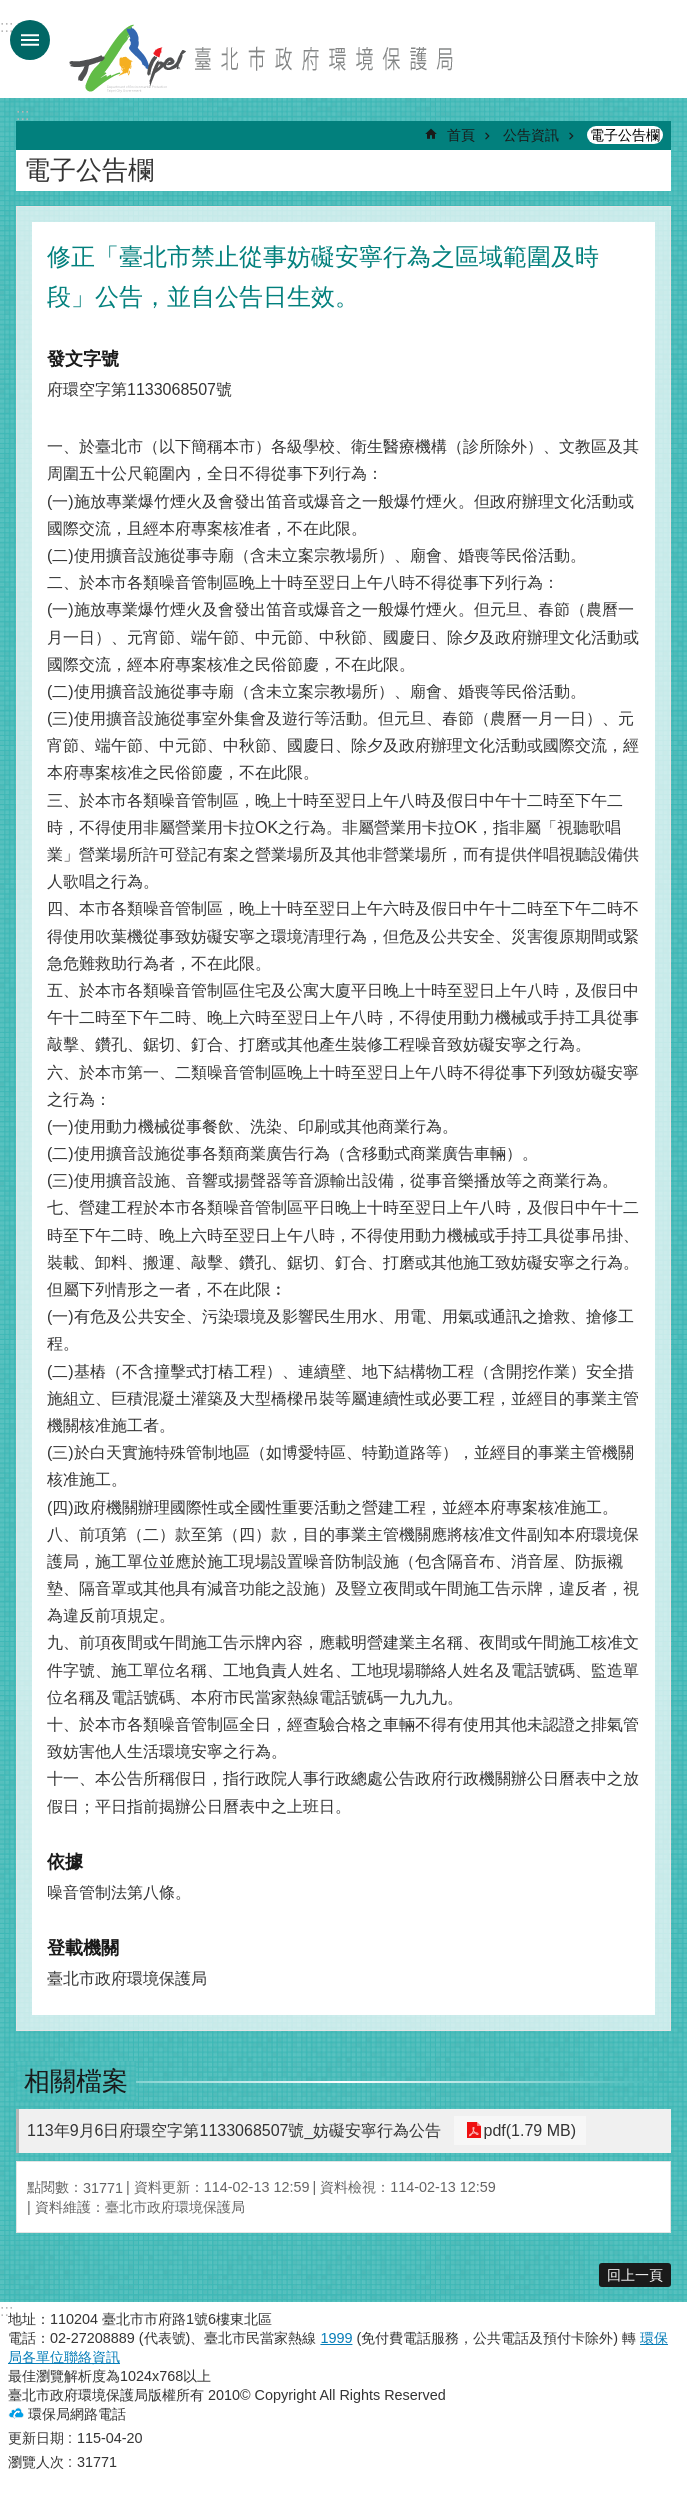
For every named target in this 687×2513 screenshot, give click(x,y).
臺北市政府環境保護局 (263, 58)
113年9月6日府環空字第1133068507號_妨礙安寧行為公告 (234, 2130)
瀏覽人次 (36, 2462)
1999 (336, 2338)
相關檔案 (76, 2081)
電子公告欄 (625, 135)
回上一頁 (635, 2275)
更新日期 (36, 2438)
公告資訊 (531, 135)
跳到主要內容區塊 (10, 10)
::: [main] (22, 114)
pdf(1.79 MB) (525, 2130)
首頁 (461, 135)
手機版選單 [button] (30, 40)
